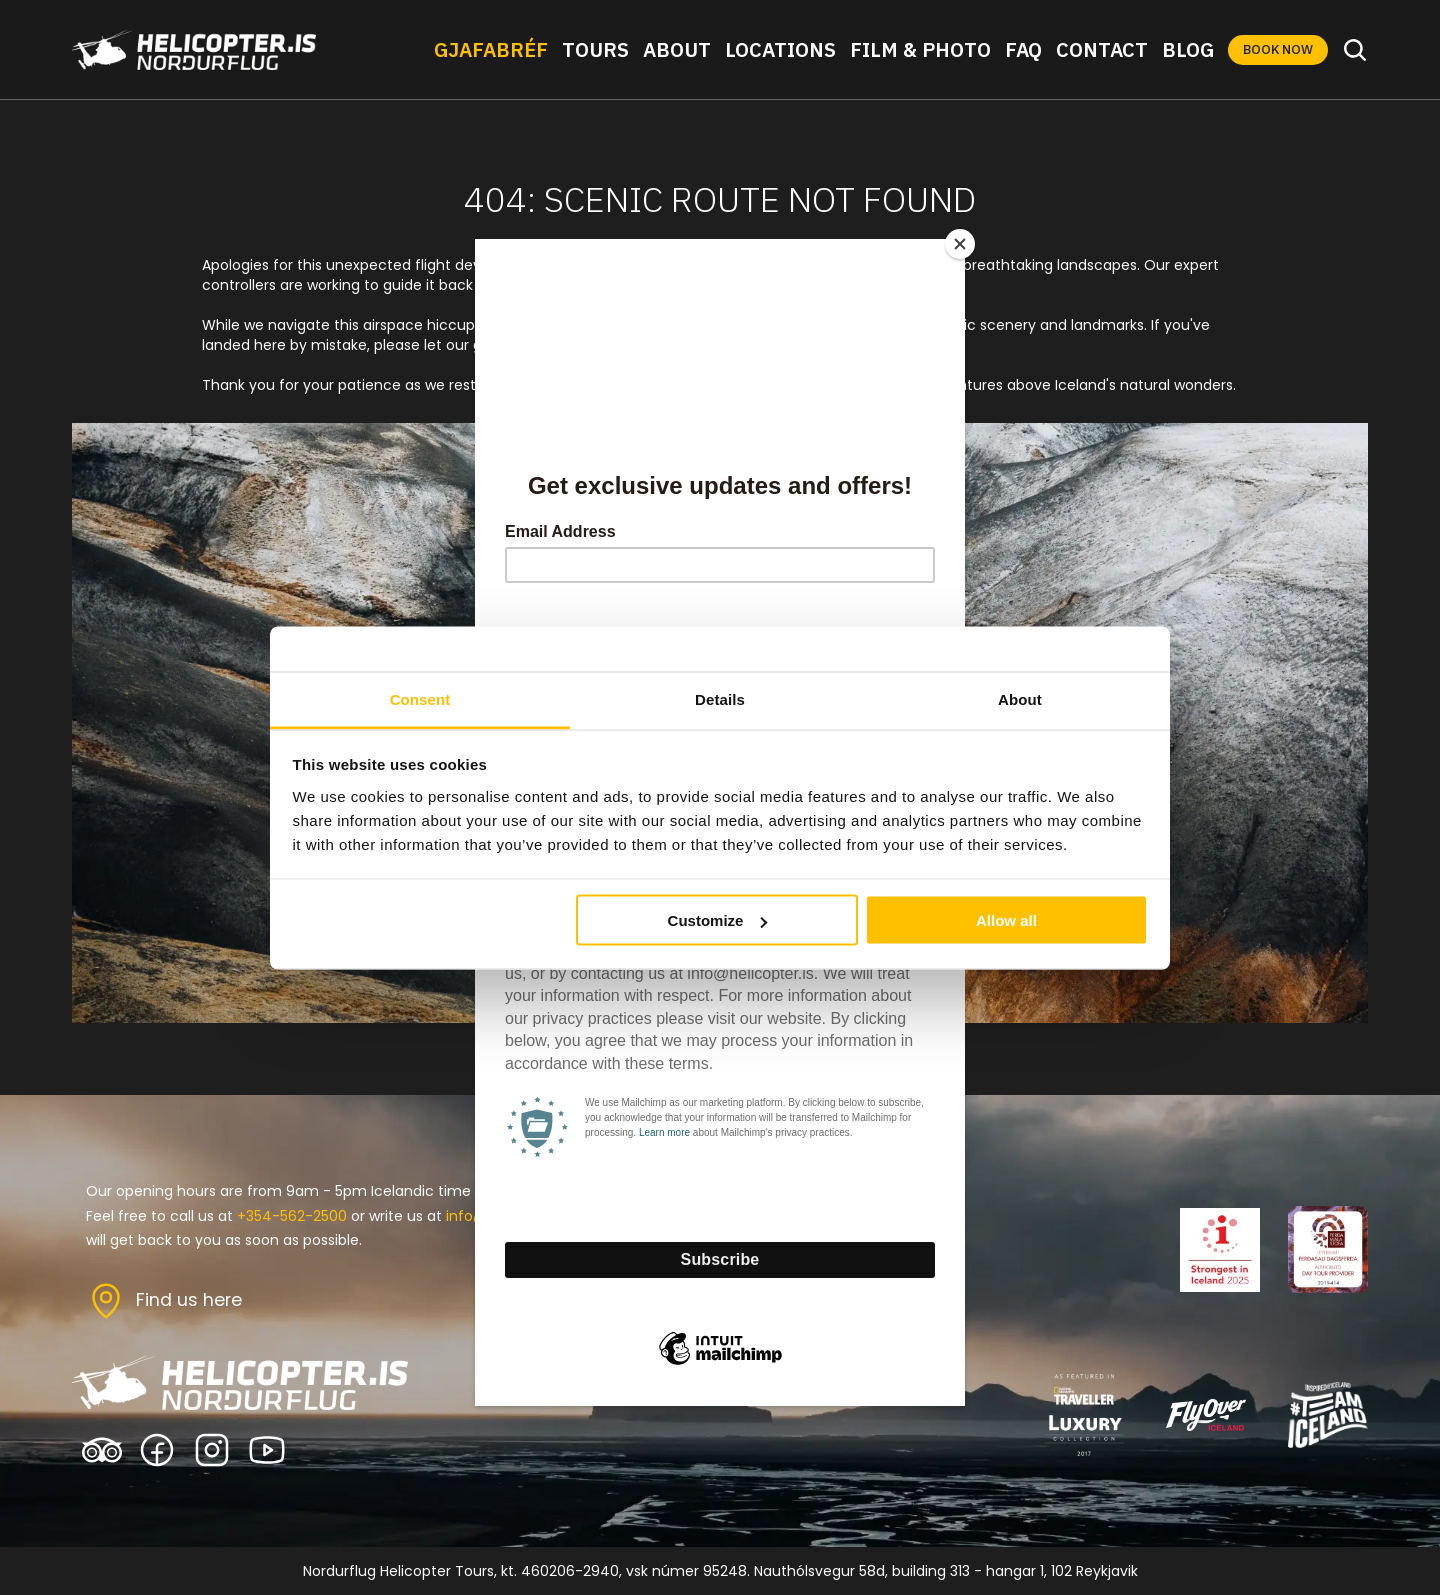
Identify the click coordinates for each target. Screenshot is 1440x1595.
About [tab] (1020, 698)
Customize (718, 920)
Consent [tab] (420, 698)
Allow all (1006, 920)
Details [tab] (720, 698)
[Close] (960, 244)
